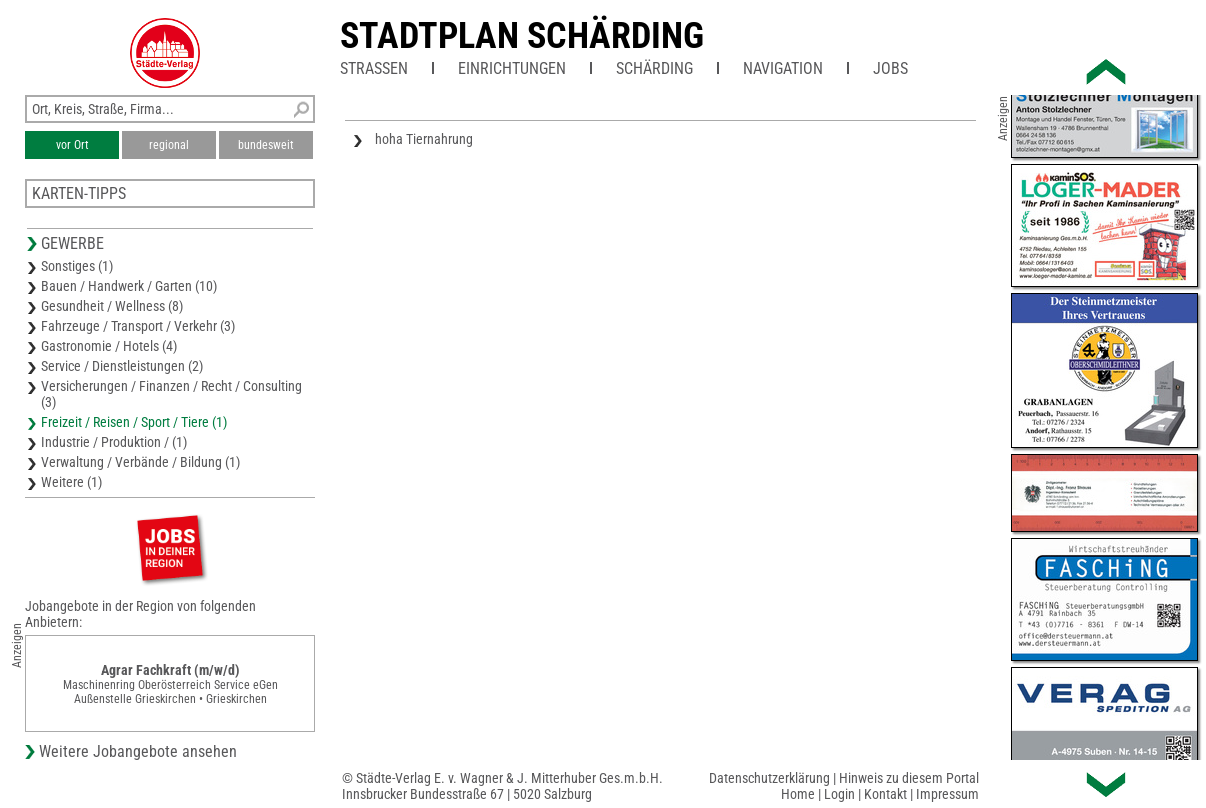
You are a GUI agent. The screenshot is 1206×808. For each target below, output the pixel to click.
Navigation (783, 68)
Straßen (374, 68)
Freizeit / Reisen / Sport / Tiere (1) (134, 422)
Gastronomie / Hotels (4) (109, 346)
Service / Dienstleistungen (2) (122, 366)
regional (169, 145)
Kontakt (885, 794)
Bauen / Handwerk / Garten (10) (129, 286)
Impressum (947, 794)
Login (839, 794)
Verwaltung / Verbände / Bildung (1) (140, 462)
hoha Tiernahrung (424, 139)
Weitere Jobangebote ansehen (138, 751)
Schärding (654, 68)
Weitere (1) (71, 482)
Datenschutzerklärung (769, 778)
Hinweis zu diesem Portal (909, 778)
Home (798, 794)
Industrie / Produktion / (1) (114, 442)
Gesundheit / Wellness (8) (112, 306)
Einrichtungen (512, 68)
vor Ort (72, 145)
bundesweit (266, 145)
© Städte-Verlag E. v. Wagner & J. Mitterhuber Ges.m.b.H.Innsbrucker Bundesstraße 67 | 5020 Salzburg (502, 786)
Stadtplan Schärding (522, 36)
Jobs (890, 68)
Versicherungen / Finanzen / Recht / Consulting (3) (171, 394)
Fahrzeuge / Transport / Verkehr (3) (138, 326)
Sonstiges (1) (77, 266)
